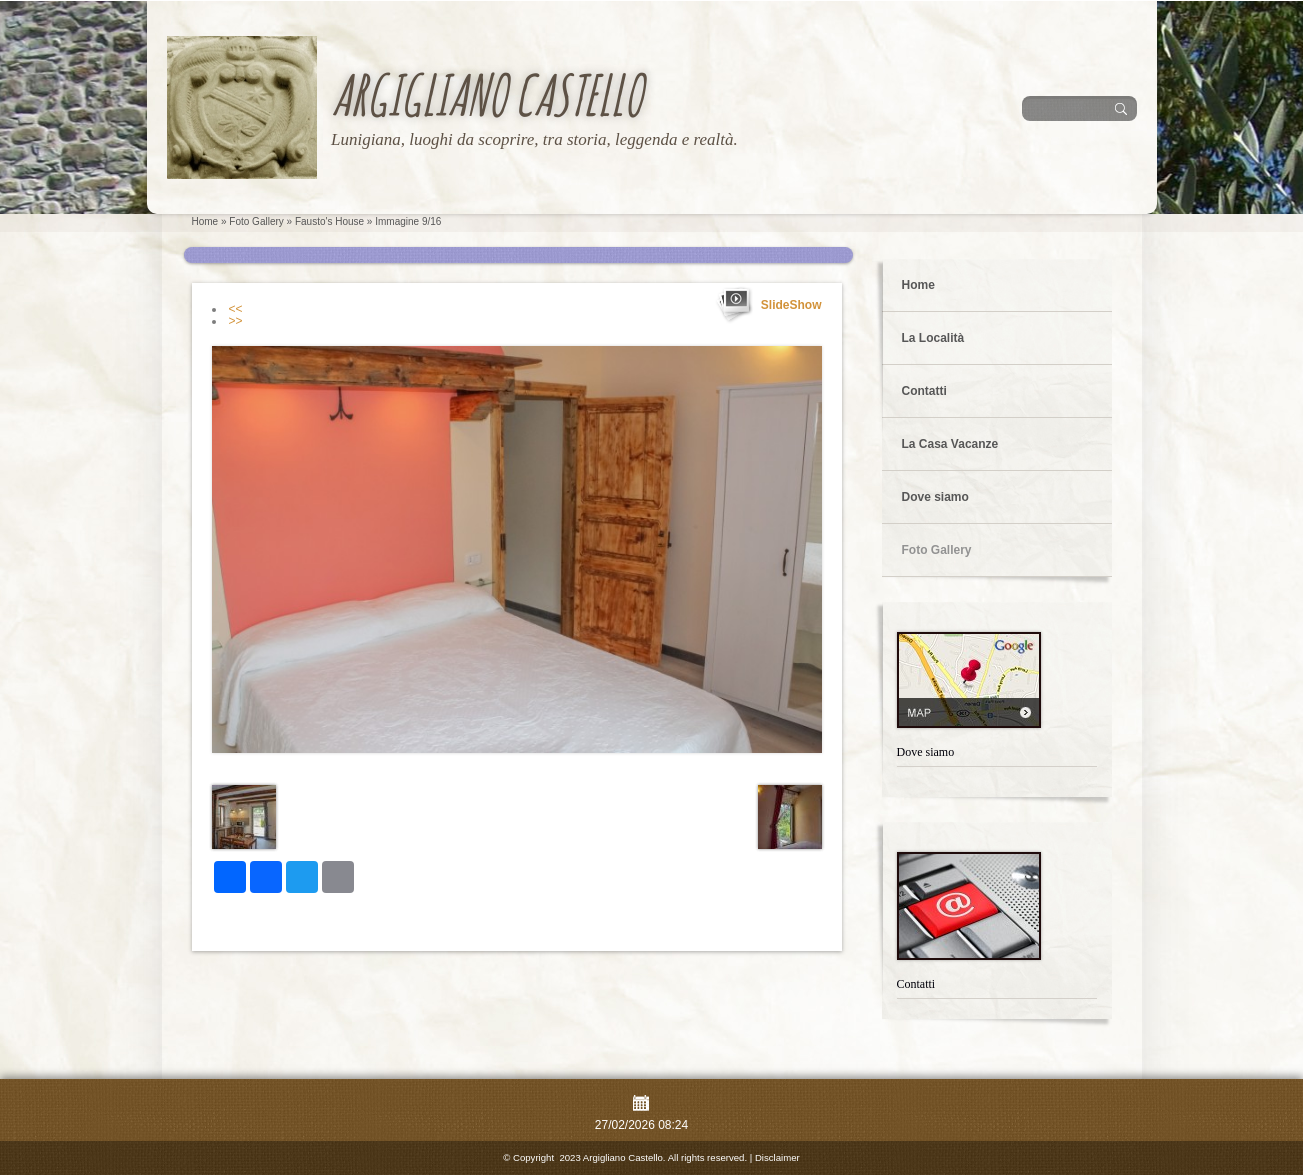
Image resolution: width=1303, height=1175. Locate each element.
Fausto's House (329, 221)
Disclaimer (777, 1157)
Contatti (924, 391)
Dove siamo (935, 497)
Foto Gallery (256, 221)
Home (205, 221)
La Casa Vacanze (950, 444)
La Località (933, 338)
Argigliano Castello (486, 94)
